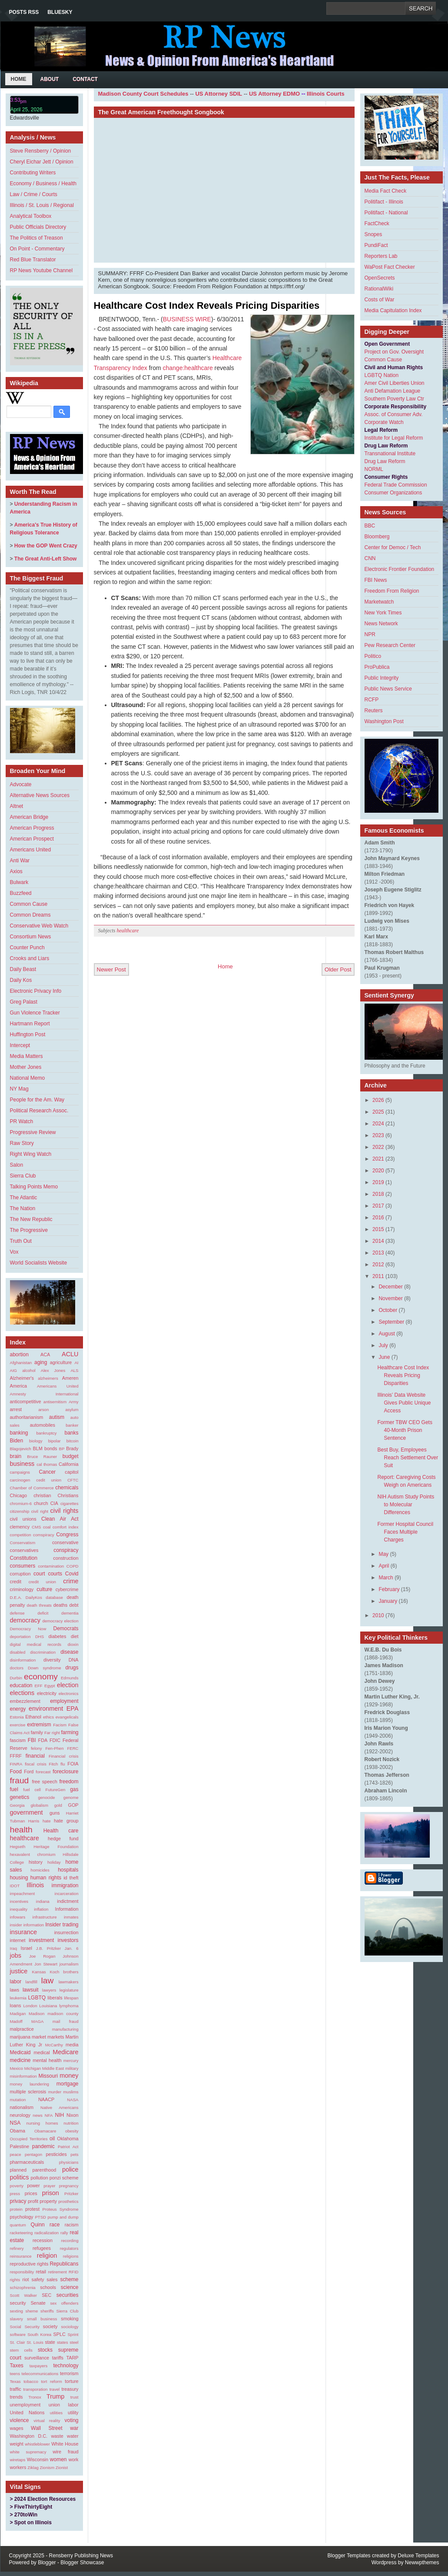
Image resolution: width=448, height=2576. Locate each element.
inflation (41, 1909)
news (37, 2115)
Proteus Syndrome (61, 2209)
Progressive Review (33, 1132)
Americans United (30, 850)
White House (64, 2443)
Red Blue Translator (33, 260)
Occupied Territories (29, 2138)
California (69, 1464)
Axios (16, 871)
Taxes (16, 2365)
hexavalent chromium (33, 1854)
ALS (74, 1370)
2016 (378, 1218)
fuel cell (32, 1789)
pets (74, 2154)
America (18, 1385)
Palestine (19, 2146)
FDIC (55, 1740)
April (383, 1566)
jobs (15, 1955)
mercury (71, 2060)
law (47, 1980)
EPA (72, 1708)
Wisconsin (37, 2459)
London (30, 2005)
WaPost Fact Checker (390, 267)
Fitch (53, 1764)
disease (69, 1652)
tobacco (30, 2381)
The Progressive (29, 1230)
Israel (26, 1948)
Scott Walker (23, 2295)
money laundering (29, 2084)
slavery (16, 2318)
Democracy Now (28, 1628)
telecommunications (40, 2373)
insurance (23, 1932)
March (385, 1578)
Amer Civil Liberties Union (395, 383)
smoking (69, 2318)
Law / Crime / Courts (33, 194)
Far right (52, 1732)
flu (62, 1764)
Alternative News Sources (40, 795)
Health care (61, 1831)
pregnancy (69, 2185)
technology (65, 2365)
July (383, 1345)
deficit (42, 1613)
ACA (45, 1354)
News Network (381, 624)
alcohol (28, 1370)
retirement (57, 2271)
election (68, 1685)
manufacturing (65, 2029)
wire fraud (65, 2451)
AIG (13, 1370)
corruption (20, 1573)
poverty (16, 2185)
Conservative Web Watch (39, 926)
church (41, 1503)
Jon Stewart (45, 1964)
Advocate (21, 784)
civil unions (23, 1519)
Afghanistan (21, 1362)
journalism (69, 1964)
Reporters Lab (381, 256)
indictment (67, 1901)
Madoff (16, 2021)
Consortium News (30, 937)
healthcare (24, 1838)
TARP (72, 2357)
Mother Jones (26, 1067)
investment (41, 1940)
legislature (69, 1990)
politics (19, 2177)
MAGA (37, 2021)
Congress (67, 1535)
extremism (39, 1725)
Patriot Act (68, 2146)
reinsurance (21, 2256)
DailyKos (34, 1597)
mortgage (67, 2084)
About (49, 79)
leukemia (18, 1997)
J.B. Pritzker (48, 1948)
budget (71, 1456)
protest (32, 2209)
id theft (70, 1877)
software (18, 2334)
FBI (32, 1740)
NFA (49, 2115)
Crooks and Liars (30, 958)
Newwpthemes (422, 2562)
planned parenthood (33, 2169)
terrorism (69, 2373)
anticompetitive (25, 1401)
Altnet (16, 806)
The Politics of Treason (36, 238)
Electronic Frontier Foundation (400, 569)
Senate (37, 2303)
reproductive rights (29, 2263)
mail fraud (66, 2021)
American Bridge (29, 817)
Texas (15, 2381)
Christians (68, 1495)
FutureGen (56, 1789)
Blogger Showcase (82, 2562)
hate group (66, 1820)
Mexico (16, 2068)
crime (70, 1581)
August (386, 1334)
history (36, 1862)
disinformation (23, 1660)
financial (35, 1756)
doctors (16, 1667)
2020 (378, 1171)
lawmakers (69, 1981)
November (390, 1298)
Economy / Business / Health (43, 183)
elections (22, 1692)
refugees (42, 2248)
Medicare (65, 2052)
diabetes (57, 1636)
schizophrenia (23, 2287)
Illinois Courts (326, 93)
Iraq (13, 1948)
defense (17, 1613)
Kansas (39, 1971)
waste (57, 2436)
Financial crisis (64, 1756)
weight (16, 2443)
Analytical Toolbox (31, 216)
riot (26, 2279)
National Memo (27, 1078)
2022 (378, 1147)
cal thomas (47, 1464)
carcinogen (20, 1480)
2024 (378, 1124)
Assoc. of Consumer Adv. (394, 414)
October (387, 1310)
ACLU (70, 1354)
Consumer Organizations (393, 493)
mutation (18, 2099)
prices (31, 2193)
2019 (378, 1182)
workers (18, 2467)
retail (41, 2271)
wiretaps (18, 2459)
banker (72, 1425)
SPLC (59, 2334)
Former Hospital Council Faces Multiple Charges (405, 1532)
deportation (20, 1636)
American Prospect (32, 839)
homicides (40, 1870)
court (39, 1574)
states (62, 2342)
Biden (16, 1441)
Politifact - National (386, 213)
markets (55, 2036)
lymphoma (68, 2005)
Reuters (374, 710)
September (391, 1322)
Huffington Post (28, 1034)
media (72, 2044)
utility (73, 2412)
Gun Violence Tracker (35, 1013)
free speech (44, 1781)
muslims (70, 2091)
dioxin (72, 1644)
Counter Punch (27, 947)
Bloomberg (377, 537)
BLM (37, 1448)
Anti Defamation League (393, 391)
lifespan (71, 1997)
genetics (20, 1797)
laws (15, 1989)
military (71, 2068)
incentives (19, 1901)
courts (55, 1574)
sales (51, 2279)
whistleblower (37, 2444)
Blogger (47, 2562)
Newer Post (111, 969)
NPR (370, 634)
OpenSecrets (380, 278)
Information (67, 1909)
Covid (72, 1574)
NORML (374, 469)
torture (71, 2381)
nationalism (22, 2107)
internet (18, 1940)
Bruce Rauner (42, 1456)
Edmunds (70, 1677)
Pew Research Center (390, 645)
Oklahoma (67, 2138)
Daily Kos (21, 980)
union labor (64, 2404)
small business (42, 2318)
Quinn (38, 2225)
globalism (39, 1805)
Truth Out (21, 1241)
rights (15, 2279)
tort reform (51, 2381)
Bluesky (59, 12)
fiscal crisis (35, 1764)
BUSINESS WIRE (187, 319)
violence (19, 2420)
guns (55, 1812)
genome (71, 1797)
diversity (52, 1659)
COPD (72, 1566)
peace (15, 2154)
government (26, 1812)
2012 (378, 1264)
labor (16, 1982)
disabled (18, 1652)
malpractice (22, 2029)
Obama (17, 2130)
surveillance (36, 2357)
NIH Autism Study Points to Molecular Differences (405, 1504)
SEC (46, 2295)
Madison (36, 2013)
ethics (48, 1717)
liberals (54, 1997)
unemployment (25, 2404)
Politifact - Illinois (384, 202)
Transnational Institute (390, 453)
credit (15, 1581)
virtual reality (46, 2420)
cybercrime (67, 1589)
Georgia (17, 1805)
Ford (28, 1771)
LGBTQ (37, 1998)
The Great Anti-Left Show (45, 559)
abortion (19, 1354)
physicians (69, 2162)
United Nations (27, 2412)
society (50, 2326)
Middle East (53, 2068)
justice (19, 1971)
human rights (45, 1878)
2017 (378, 1206)
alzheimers (48, 1378)
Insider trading (61, 1925)
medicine (20, 2060)
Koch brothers (64, 1971)
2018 (378, 1194)
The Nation (23, 1208)
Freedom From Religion (392, 591)
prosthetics (68, 2201)
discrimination (43, 1652)
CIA (54, 1503)
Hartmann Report (30, 1024)
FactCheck (377, 223)
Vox (14, 1252)
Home (19, 79)
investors (67, 1940)
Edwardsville (24, 118)
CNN (370, 558)
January (387, 1601)
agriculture (61, 1362)
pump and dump (62, 2217)
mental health (47, 2060)
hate (47, 1821)
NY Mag (19, 1089)
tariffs (57, 2357)
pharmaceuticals (27, 2162)
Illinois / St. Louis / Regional (42, 205)
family (37, 1732)
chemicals (66, 1488)
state (50, 2342)
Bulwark (19, 882)
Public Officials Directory (38, 227)
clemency (20, 1526)
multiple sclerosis (28, 2091)
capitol (71, 1472)
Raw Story (22, 1143)
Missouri (48, 2076)
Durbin (16, 1677)
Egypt (49, 1685)
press (15, 2193)
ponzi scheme (64, 2177)
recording (70, 2240)
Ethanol (33, 1716)
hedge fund (63, 1838)
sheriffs (47, 2311)
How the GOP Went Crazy (45, 546)
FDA (43, 1740)
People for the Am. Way (37, 1100)
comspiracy (43, 1534)
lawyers (49, 1990)
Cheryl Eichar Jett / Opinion (41, 162)
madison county (62, 2013)
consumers (23, 1566)
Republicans (64, 2264)
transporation (35, 2389)
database (54, 1597)
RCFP (372, 700)
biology (35, 1440)
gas (74, 1789)
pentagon (33, 2154)
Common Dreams (30, 915)
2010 (378, 1615)
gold (58, 1805)
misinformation (23, 2076)
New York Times (383, 613)
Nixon (72, 2115)
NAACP (46, 2099)
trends (16, 2396)
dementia (69, 1613)
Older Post (338, 969)
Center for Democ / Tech (393, 547)
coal (47, 1527)
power (33, 2185)
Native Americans (59, 2107)
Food (16, 1771)
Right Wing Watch (31, 1154)
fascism (18, 1740)
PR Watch (21, 1121)
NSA (15, 2123)
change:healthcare (188, 367)
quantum (18, 2224)
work (74, 2459)
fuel (14, 1789)
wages (16, 2428)
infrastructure (45, 1917)
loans (15, 2005)
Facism (59, 1724)
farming (69, 1732)
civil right (39, 1511)
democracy (25, 1620)
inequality (19, 1909)
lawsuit (31, 1990)
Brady (72, 1448)
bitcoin (72, 1440)
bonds (50, 1448)
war (74, 2428)
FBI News (376, 580)
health (21, 1829)
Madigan (18, 2013)
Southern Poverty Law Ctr (394, 399)
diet (74, 1636)
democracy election (60, 1620)
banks (71, 1433)
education (21, 1685)
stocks (45, 2350)
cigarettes (69, 1503)
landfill (31, 1981)
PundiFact (376, 245)
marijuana (20, 2036)
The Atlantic (23, 1198)
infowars (18, 1917)
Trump (55, 2396)
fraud (19, 1780)
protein (16, 2209)
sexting (16, 2311)
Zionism (47, 2467)
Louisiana (48, 2005)
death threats (39, 1605)
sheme (32, 2311)
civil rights (64, 1510)
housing (19, 1878)
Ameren (70, 1378)
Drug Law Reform (385, 461)
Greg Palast (23, 1002)
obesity (71, 2131)
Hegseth (18, 1846)
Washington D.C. (29, 2436)
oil (52, 2139)
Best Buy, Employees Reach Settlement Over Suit (407, 1457)
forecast (43, 1771)
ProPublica (377, 667)
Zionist (62, 2467)
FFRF (16, 1755)
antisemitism (54, 1401)
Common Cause (29, 904)
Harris (34, 1821)
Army (73, 1401)
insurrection (66, 1932)
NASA (72, 2099)
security (18, 2303)
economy (41, 1676)
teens (15, 2373)
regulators (69, 2248)
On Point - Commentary (37, 249)
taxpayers (39, 2365)
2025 (378, 1112)
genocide (46, 1797)
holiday (53, 1862)
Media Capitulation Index (393, 310)
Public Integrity (382, 678)
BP (62, 1448)
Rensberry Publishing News (81, 2556)
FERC (72, 1748)
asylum (71, 1409)
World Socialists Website (38, 1263)
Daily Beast (23, 969)
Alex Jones (53, 1370)
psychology (21, 2216)
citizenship (20, 1511)
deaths (60, 1605)
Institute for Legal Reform (394, 438)
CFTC (73, 1480)
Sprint (72, 2334)
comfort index (65, 1527)
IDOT (15, 1885)
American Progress (32, 828)
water (72, 2436)
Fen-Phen (54, 1748)
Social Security (25, 2326)
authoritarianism (26, 1417)
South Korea (39, 2334)
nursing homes (42, 2123)
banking (19, 1433)
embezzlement (25, 1701)
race (55, 2225)
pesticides (56, 2154)
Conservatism (23, 1542)
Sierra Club (23, 1176)
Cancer (47, 1472)
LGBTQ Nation (382, 375)
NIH (59, 2115)
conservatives (24, 1550)
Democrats (65, 1628)
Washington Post (384, 721)
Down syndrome (44, 1667)
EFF (39, 1685)
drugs (71, 1668)
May (383, 1554)
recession (43, 2240)
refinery (17, 2248)
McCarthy (54, 2044)
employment (64, 1701)
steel (74, 2342)
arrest (16, 1409)
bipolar (54, 1440)
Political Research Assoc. (39, 1111)
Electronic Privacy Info (36, 991)
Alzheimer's (22, 1378)
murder (54, 2091)
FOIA (72, 1763)
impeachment (22, 1893)
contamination (51, 1566)
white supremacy (28, 2451)
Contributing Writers (33, 173)
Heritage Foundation (55, 1846)
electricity (46, 1693)
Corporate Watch (384, 422)
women (58, 2459)
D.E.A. (16, 1597)
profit (33, 2201)
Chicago (18, 1495)
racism (72, 2224)
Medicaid (20, 2052)
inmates (71, 1917)
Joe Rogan (42, 1956)
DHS (39, 1636)
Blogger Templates (348, 2556)
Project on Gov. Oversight (394, 352)
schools (48, 2287)
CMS (36, 1527)
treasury (69, 2389)
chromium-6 (21, 1503)
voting (71, 2420)
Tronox (34, 2397)
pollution (39, 2177)
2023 (378, 1135)
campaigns (20, 1472)
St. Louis (35, 2342)
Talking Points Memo (34, 1187)
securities (67, 2295)
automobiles (42, 1425)
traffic (15, 2389)
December (390, 1287)
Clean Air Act (59, 1519)
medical (41, 2052)
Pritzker (71, 2193)
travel (55, 2389)
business (22, 1463)
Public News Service (388, 689)
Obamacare (45, 2131)
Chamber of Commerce (32, 1487)
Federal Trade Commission (396, 485)
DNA (74, 1659)
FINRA (16, 1764)
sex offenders (64, 2303)
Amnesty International (44, 1393)
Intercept (20, 1045)
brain (16, 1456)
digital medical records (36, 1644)
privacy (18, 2201)
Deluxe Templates (418, 2556)
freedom (68, 1782)
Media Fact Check (386, 191)
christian (42, 1495)
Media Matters (26, 1056)
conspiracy (65, 1550)
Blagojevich (20, 1448)
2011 (378, 1276)
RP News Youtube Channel (41, 270)
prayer (49, 2185)
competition (20, 1534)
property (48, 2201)
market (39, 2036)
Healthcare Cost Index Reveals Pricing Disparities (207, 305)
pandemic (43, 2146)
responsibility (22, 2271)
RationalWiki (379, 289)
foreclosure (65, 1771)
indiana (43, 1901)
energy (18, 1709)
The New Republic (31, 1219)
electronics (69, 1693)
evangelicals (67, 1717)
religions (71, 2256)
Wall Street (47, 2428)
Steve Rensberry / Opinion (40, 151)
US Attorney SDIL (218, 93)
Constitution (23, 1558)
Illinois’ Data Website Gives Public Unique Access (404, 1403)
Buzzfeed (21, 893)
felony (36, 1748)
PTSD (40, 2217)
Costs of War (380, 300)
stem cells (21, 2350)
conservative (65, 1542)
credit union (42, 1581)
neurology (20, 2115)
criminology (22, 1589)
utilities (56, 2412)
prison (50, 2192)
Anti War (20, 861)
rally (64, 2232)
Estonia (17, 1717)
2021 (378, 1159)
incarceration (67, 1893)
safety (38, 2279)
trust (74, 2397)
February (388, 1589)
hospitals (68, 1870)
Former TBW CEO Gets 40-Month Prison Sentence (404, 1430)
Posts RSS (24, 12)
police (70, 2169)
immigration (65, 1885)
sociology (70, 2326)
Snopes (373, 234)
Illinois (35, 1885)
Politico (373, 656)
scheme (69, 2279)
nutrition (70, 2123)
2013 (378, 1253)
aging (40, 1362)
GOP (73, 1805)
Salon (16, 1165)
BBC (370, 526)
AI (76, 1362)
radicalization (46, 2232)
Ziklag (33, 2467)
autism (56, 1417)
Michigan (32, 2068)
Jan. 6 (72, 1948)
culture (44, 1589)
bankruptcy (46, 1433)
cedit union (48, 1480)
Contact (85, 79)
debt (73, 1605)
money (69, 2075)
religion (47, 2255)
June (384, 1357)
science (70, 2287)
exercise (18, 1724)
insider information (27, 1924)
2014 (378, 1241)
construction (65, 1558)
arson (43, 1409)
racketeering (21, 2232)
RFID (73, 2271)
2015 (378, 1229)
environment (46, 1708)
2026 (378, 1100)
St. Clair (17, 2342)
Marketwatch (379, 602)
